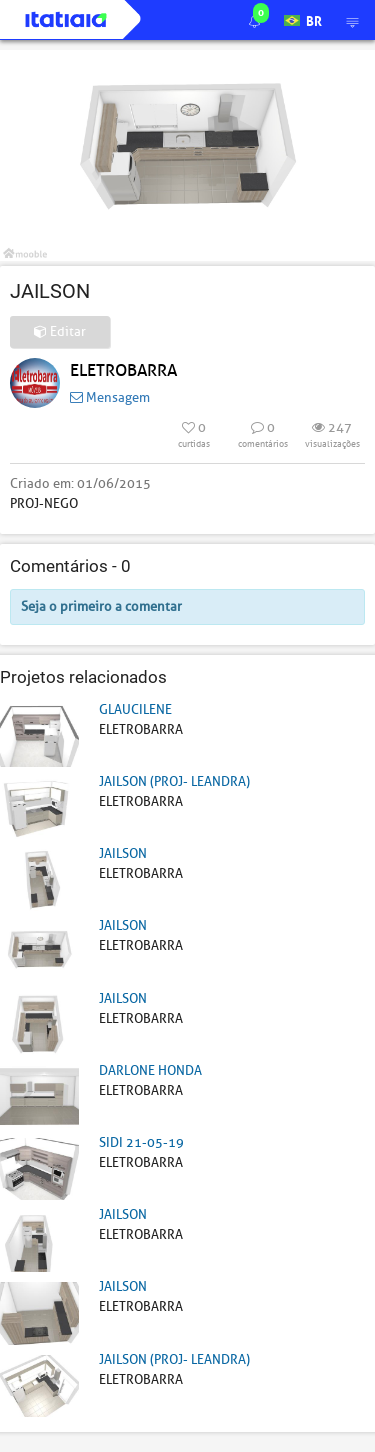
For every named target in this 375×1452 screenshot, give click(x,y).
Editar (60, 331)
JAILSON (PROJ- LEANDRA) (174, 781)
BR (303, 19)
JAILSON (123, 853)
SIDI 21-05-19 (141, 1142)
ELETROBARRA (123, 370)
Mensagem (110, 397)
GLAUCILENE (135, 709)
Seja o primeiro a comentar (101, 606)
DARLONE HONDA (150, 1070)
